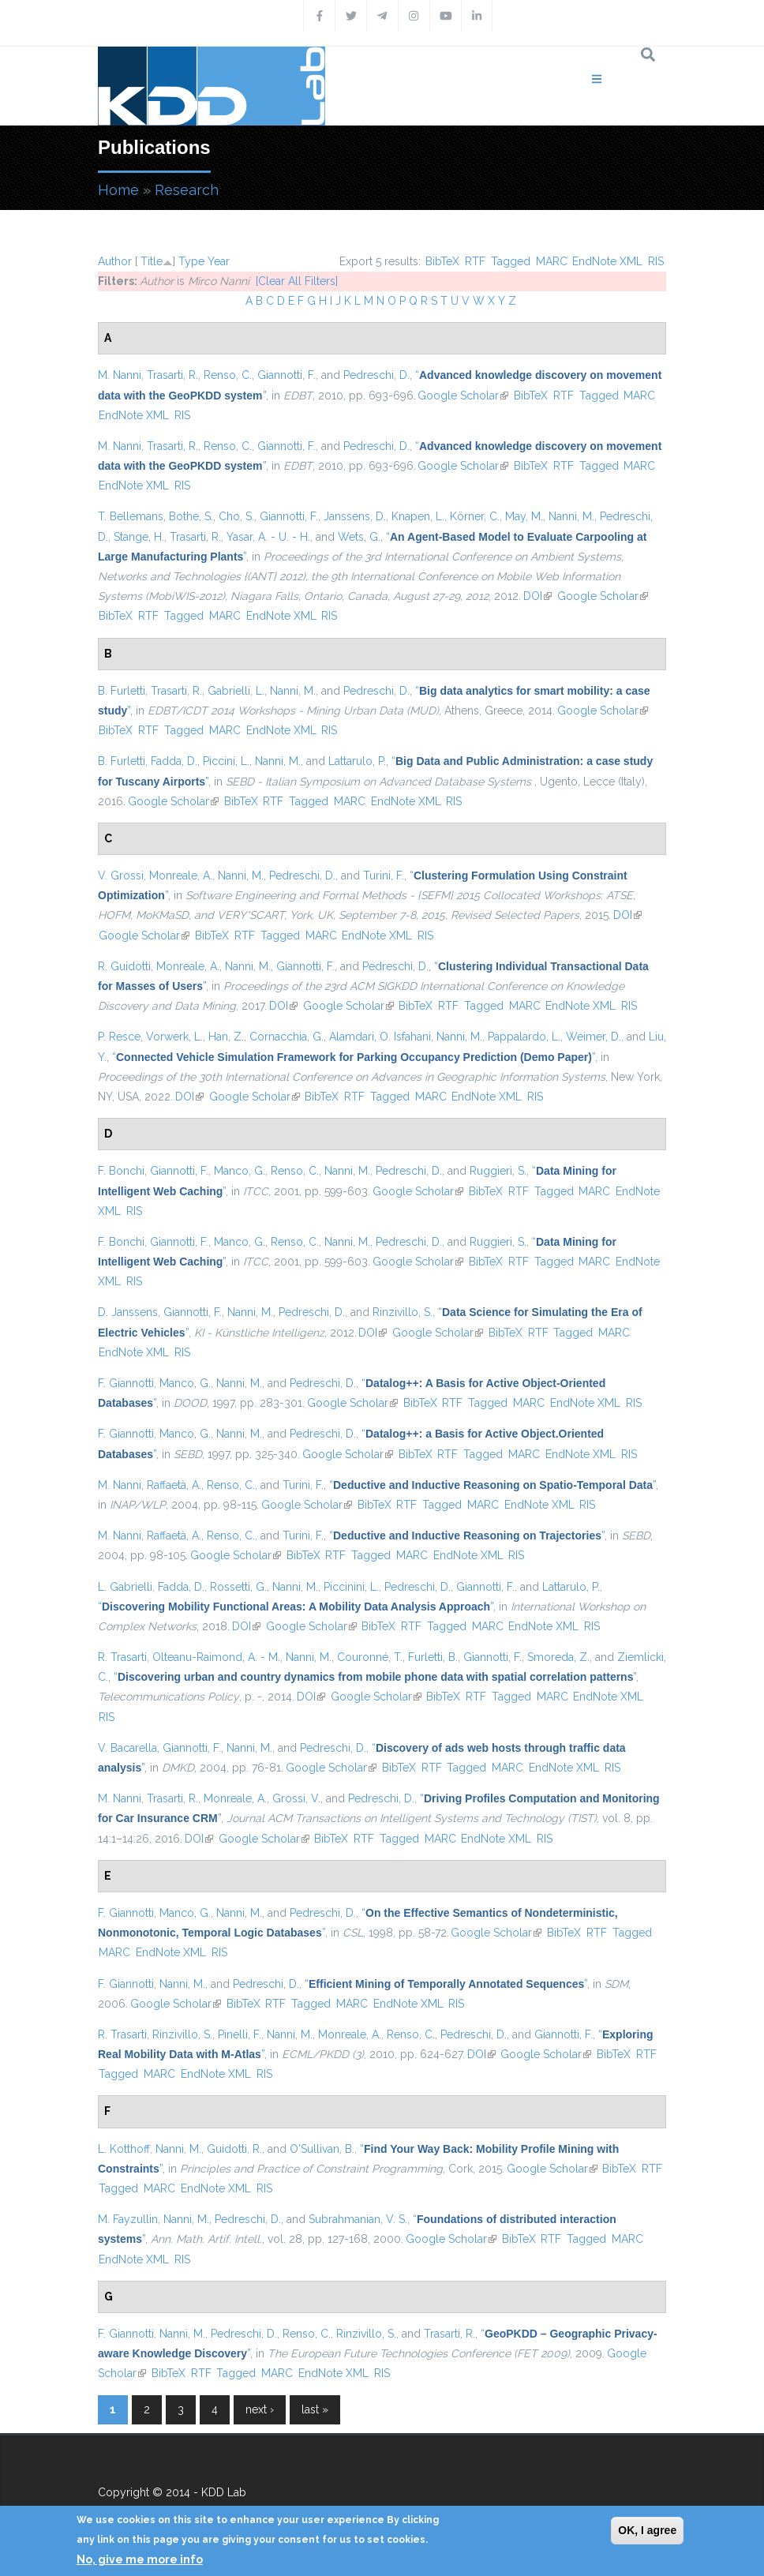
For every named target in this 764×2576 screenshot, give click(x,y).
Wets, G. (359, 537)
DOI (537, 596)
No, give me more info (140, 2559)
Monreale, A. (180, 875)
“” (353, 1057)
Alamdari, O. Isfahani (380, 1036)
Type (191, 261)
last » (314, 2409)
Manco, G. (239, 1170)
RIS (656, 261)
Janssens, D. (355, 516)
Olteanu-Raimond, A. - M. (216, 1657)
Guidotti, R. (234, 2149)
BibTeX (442, 261)
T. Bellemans (130, 516)
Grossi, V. (296, 1798)
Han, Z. (226, 1036)
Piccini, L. (226, 761)
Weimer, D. (593, 1036)
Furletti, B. (433, 1657)
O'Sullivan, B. (322, 2149)
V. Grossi (121, 875)
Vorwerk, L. (174, 1036)
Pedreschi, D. (376, 375)
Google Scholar (463, 395)
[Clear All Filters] (297, 281)
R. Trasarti (122, 1657)
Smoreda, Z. (558, 1657)
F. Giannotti (126, 1383)
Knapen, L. (417, 516)
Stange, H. (139, 537)
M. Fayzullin (128, 2219)
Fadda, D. (174, 761)
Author (115, 261)
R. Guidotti (124, 966)
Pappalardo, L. (524, 1036)
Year (219, 261)
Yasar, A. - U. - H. (268, 537)
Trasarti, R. (172, 375)
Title (151, 261)
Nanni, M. (571, 516)
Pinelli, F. (239, 2034)
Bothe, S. (191, 516)
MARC (551, 261)
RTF (475, 261)
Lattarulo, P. (357, 761)
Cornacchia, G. (286, 1036)
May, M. (524, 516)
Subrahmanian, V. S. (358, 2219)
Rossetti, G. (238, 1586)
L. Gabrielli (125, 1586)
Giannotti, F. (286, 375)
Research (187, 190)
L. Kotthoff (124, 2149)
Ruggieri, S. (498, 1170)
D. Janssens (128, 1312)
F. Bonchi (121, 1170)
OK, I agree (647, 2530)
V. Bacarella (127, 1748)
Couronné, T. (370, 1657)
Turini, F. (383, 875)
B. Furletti (121, 690)
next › (259, 2409)
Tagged (510, 261)
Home (118, 190)
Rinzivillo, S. (403, 1312)
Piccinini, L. (351, 1586)
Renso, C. (228, 375)
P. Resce (119, 1036)
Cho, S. (236, 516)
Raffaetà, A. (174, 1485)
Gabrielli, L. (236, 690)
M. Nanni (119, 375)
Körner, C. (475, 516)
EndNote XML (607, 261)
